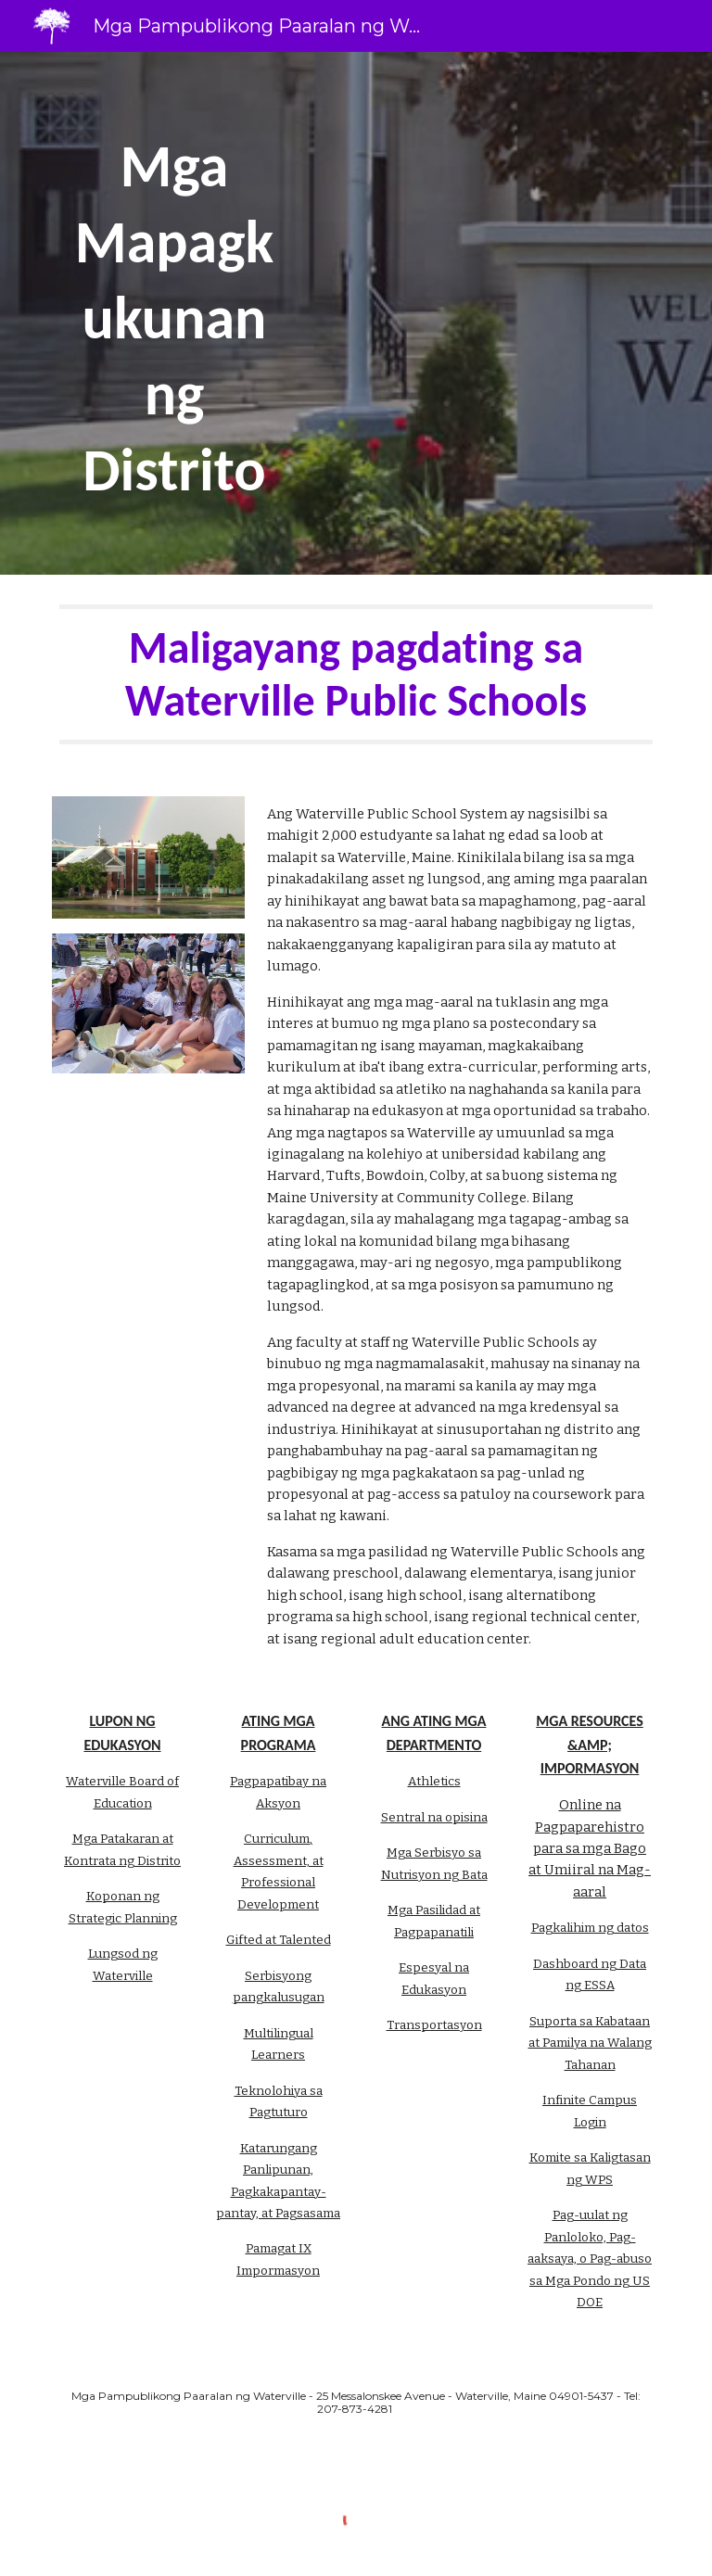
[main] (174, 313)
